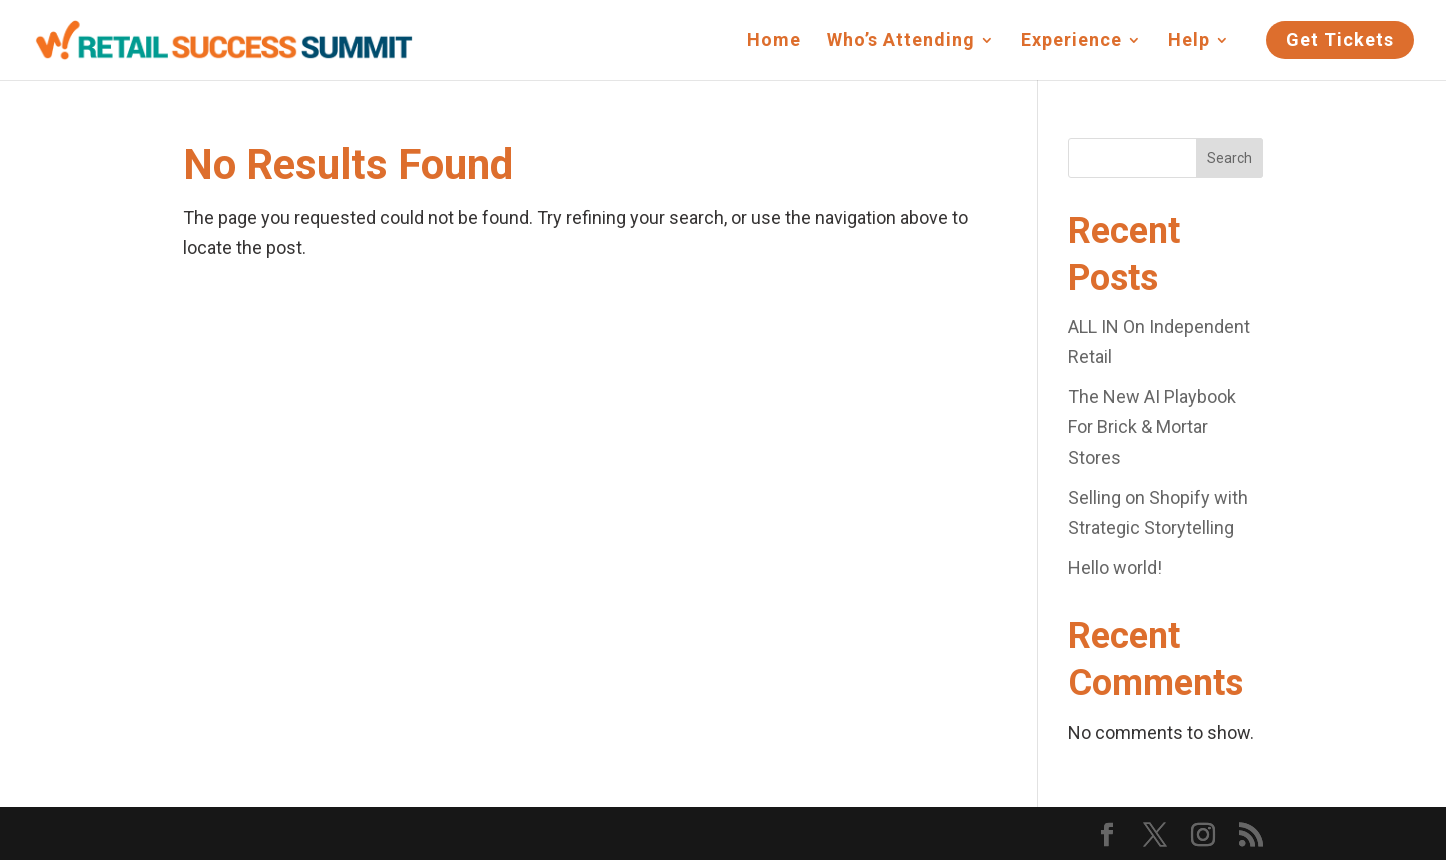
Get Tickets (1340, 39)
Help (1189, 41)
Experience (1071, 41)
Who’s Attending (901, 41)
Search (1229, 158)
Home (774, 41)
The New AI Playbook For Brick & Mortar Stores (1152, 427)
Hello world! (1115, 567)
